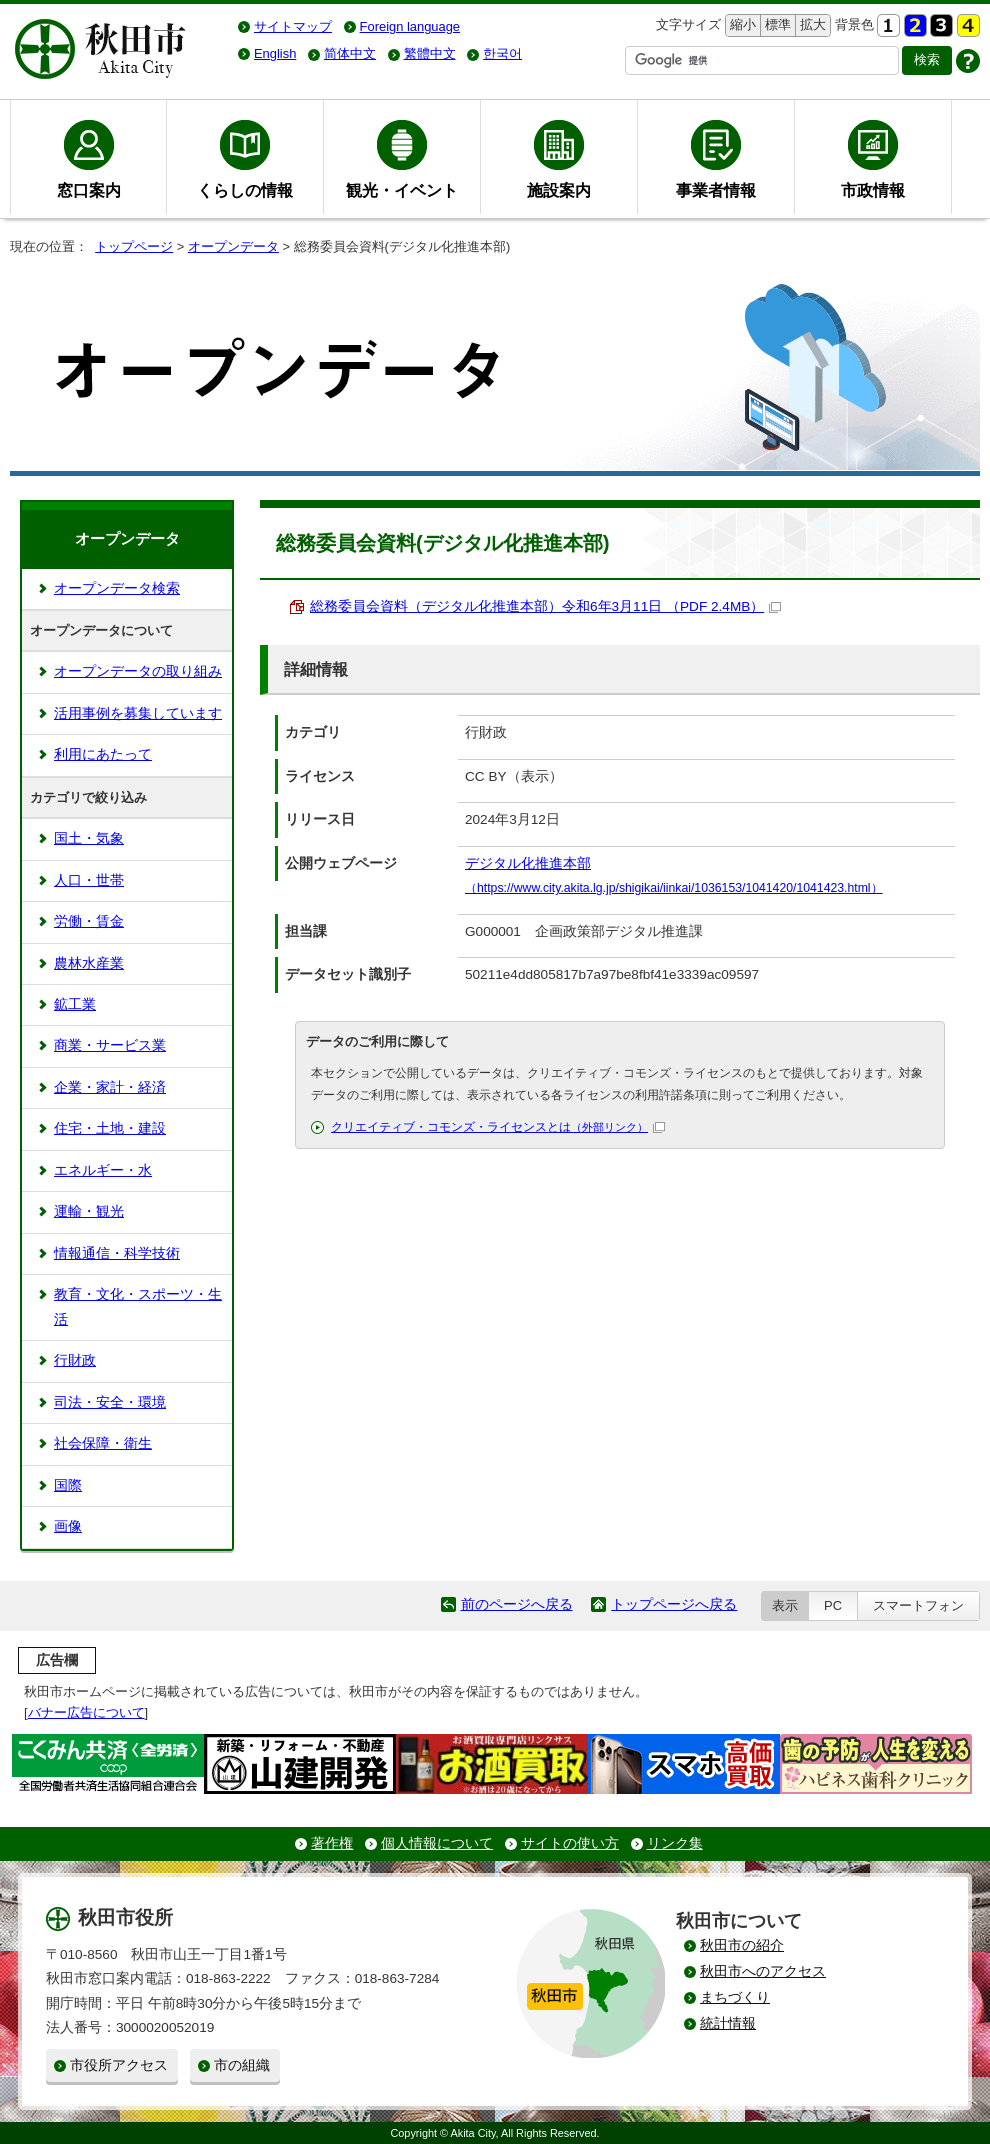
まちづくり (735, 1997)
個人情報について (437, 1843)
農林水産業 (89, 963)
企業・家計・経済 (110, 1087)
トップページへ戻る (674, 1604)
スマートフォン (918, 1605)
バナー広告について (86, 1712)
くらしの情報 (245, 190)
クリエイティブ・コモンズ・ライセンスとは (498, 1127)
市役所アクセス (119, 2065)
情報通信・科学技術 (117, 1253)
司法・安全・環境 (110, 1402)
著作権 (332, 1843)
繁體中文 (430, 53)
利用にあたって (103, 754)
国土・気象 (89, 838)
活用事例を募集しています (138, 713)
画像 (68, 1526)
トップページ (134, 246)
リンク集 (675, 1843)
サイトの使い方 (570, 1843)
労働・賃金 (89, 921)
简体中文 (350, 53)
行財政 (75, 1360)
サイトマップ (293, 26)
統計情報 (728, 2023)
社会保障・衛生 (103, 1443)
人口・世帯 (89, 880)
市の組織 (242, 2065)
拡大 (811, 25)
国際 (68, 1485)
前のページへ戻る (517, 1604)
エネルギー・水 (103, 1170)
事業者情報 (716, 190)
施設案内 (559, 190)
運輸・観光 (89, 1211)
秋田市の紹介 (742, 1945)
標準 (775, 25)
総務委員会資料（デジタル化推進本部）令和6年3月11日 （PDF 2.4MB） (545, 606)
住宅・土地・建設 (110, 1128)
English (275, 53)
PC (833, 1605)
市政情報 (873, 190)
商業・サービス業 (110, 1045)
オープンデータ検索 (117, 588)
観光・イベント (402, 190)
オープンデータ (233, 246)
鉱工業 (75, 1004)
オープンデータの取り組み (138, 671)
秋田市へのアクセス (763, 1971)
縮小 (741, 25)
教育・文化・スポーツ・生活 (138, 1306)
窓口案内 (89, 190)
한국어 (502, 53)
